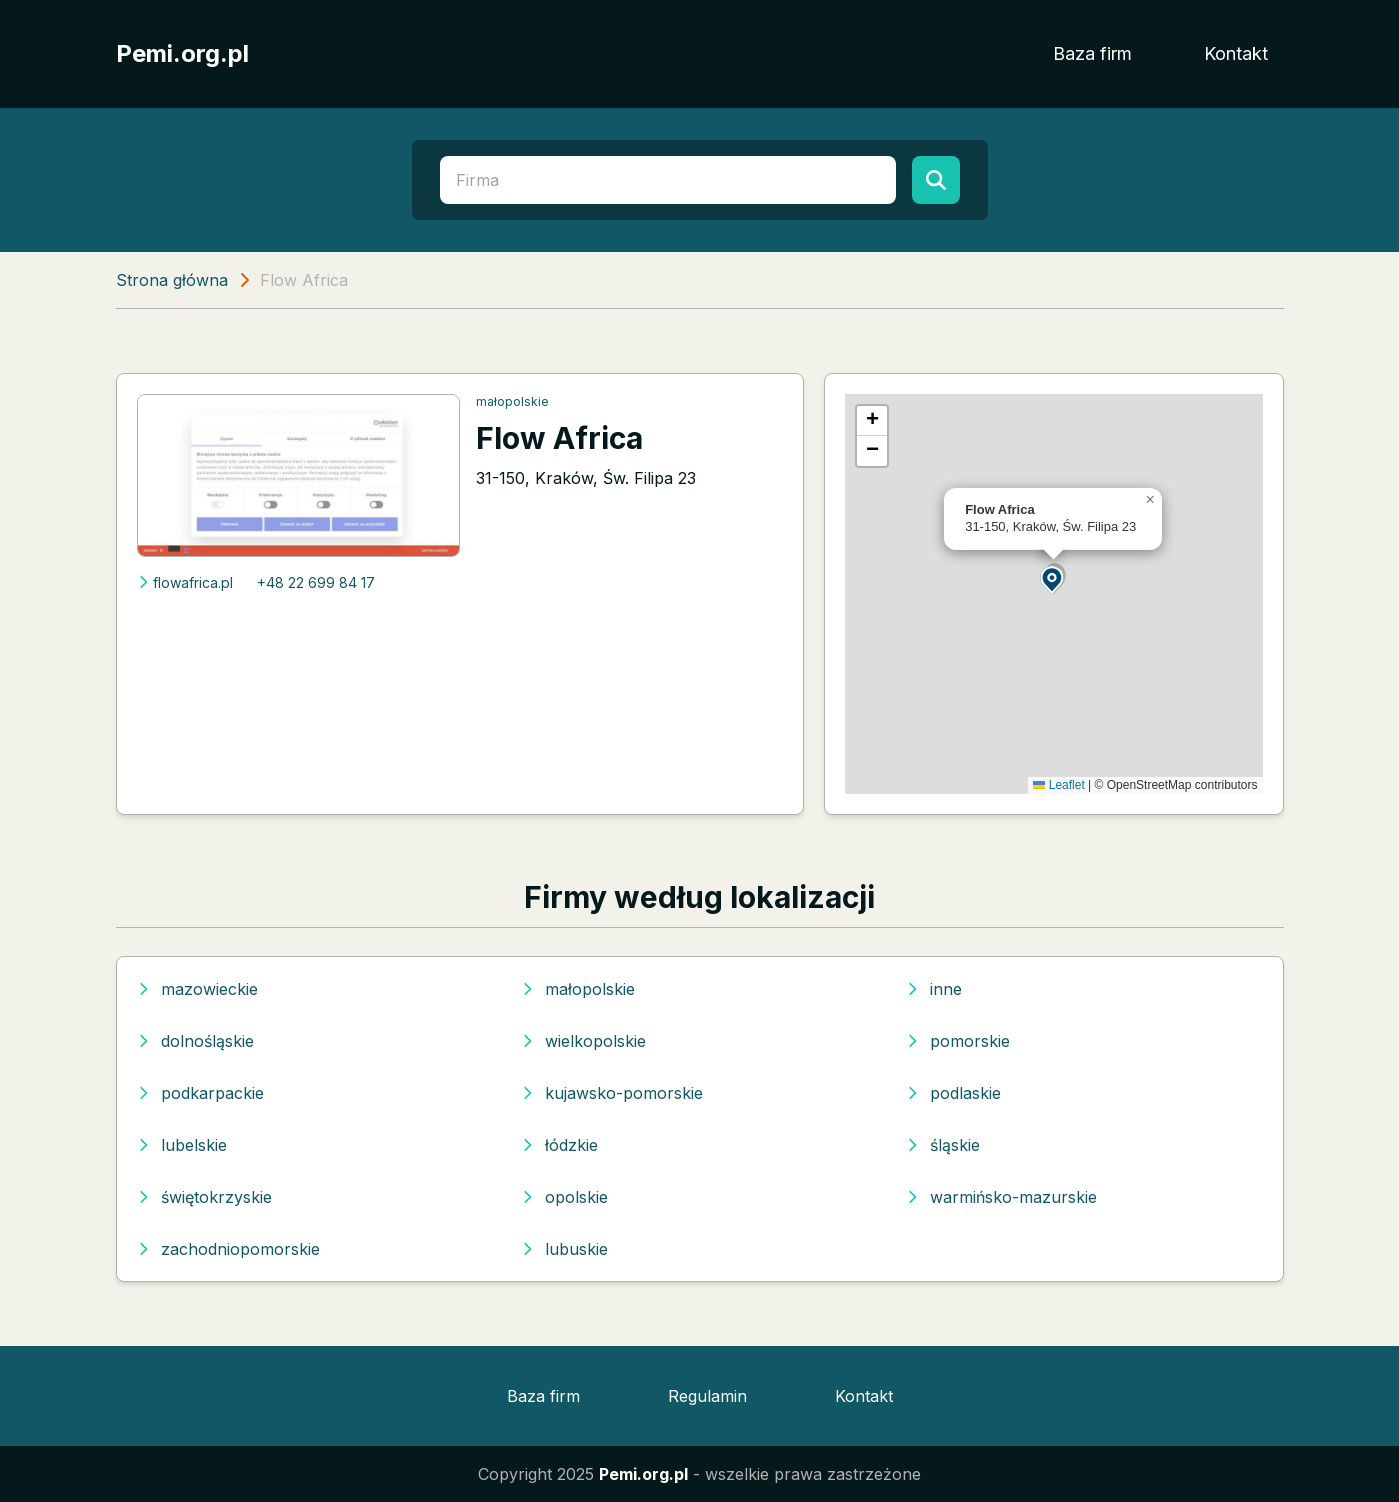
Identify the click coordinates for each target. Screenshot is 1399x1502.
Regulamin (707, 1396)
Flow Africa (559, 438)
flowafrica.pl (185, 582)
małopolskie (512, 401)
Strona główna (172, 280)
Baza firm (1092, 53)
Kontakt (1236, 53)
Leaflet (1058, 785)
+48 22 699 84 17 (316, 582)
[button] (1053, 578)
